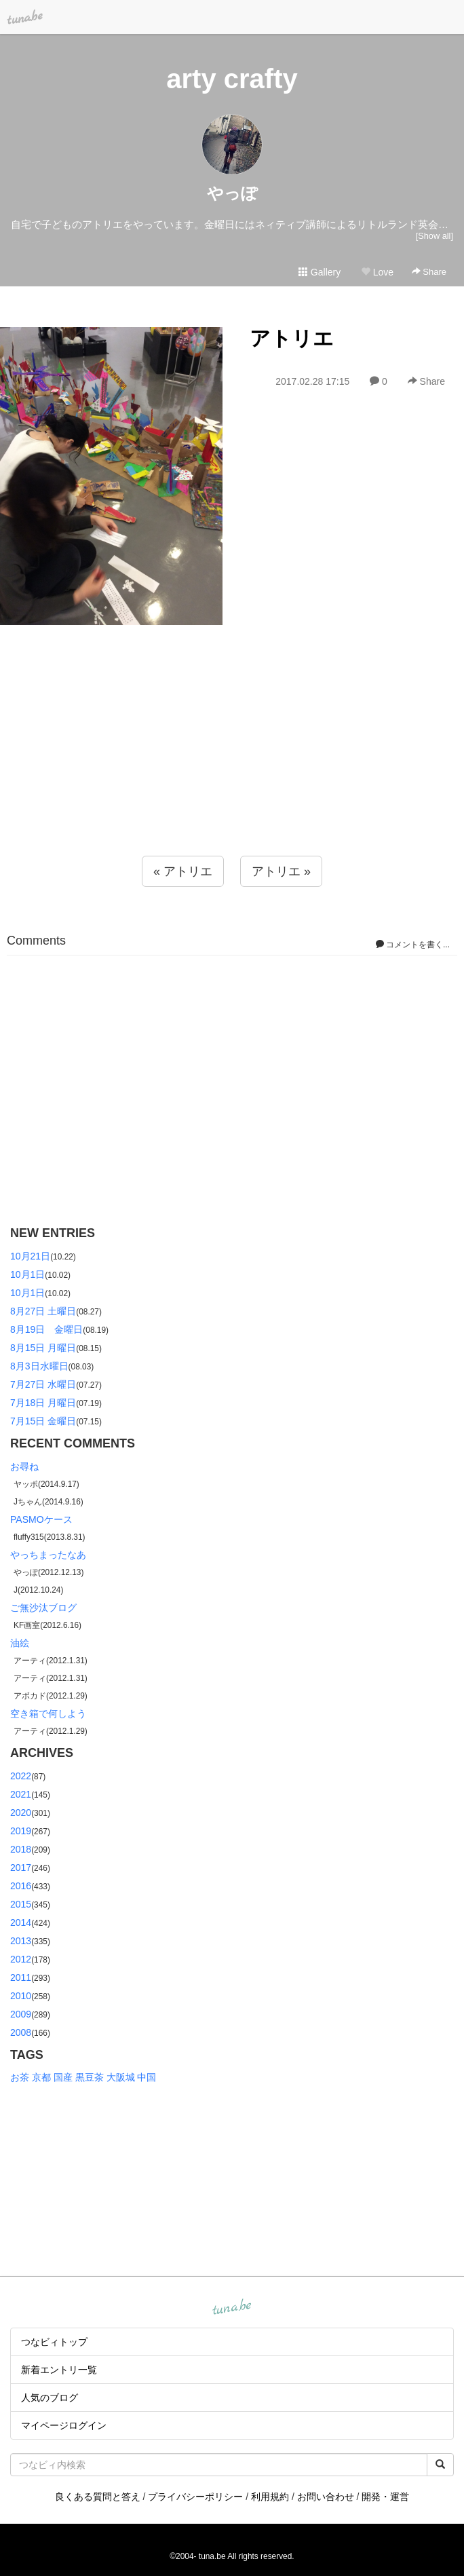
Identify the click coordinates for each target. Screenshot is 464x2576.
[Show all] (434, 236)
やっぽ (232, 193)
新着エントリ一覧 (59, 2369)
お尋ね (24, 1466)
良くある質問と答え (97, 2496)
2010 (20, 1995)
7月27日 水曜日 (43, 1384)
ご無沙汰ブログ (43, 1607)
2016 (20, 1885)
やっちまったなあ (48, 1554)
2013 (20, 1940)
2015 (20, 1904)
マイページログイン (64, 2425)
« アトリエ (182, 871)
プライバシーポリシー (195, 2496)
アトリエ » (281, 871)
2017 (20, 1867)
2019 (20, 1830)
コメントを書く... (413, 944)
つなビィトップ (54, 2341)
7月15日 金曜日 (43, 1421)
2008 (20, 2032)
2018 (20, 1849)
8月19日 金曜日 (46, 1329)
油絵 (19, 1642)
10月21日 (30, 1256)
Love (377, 272)
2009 (20, 2014)
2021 (20, 1794)
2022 (20, 1775)
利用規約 (270, 2496)
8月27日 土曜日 (43, 1311)
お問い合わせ (325, 2496)
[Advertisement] (232, 767)
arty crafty (231, 79)
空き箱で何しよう (48, 1713)
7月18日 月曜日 (43, 1402)
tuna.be (231, 2308)
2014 (20, 1922)
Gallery (319, 272)
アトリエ (292, 338)
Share (429, 272)
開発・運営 (385, 2496)
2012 (20, 1959)
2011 (20, 1977)
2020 (20, 1812)
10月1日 (27, 1274)
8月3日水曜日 (39, 1366)
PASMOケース (41, 1519)
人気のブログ (49, 2397)
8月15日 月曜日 (43, 1347)
